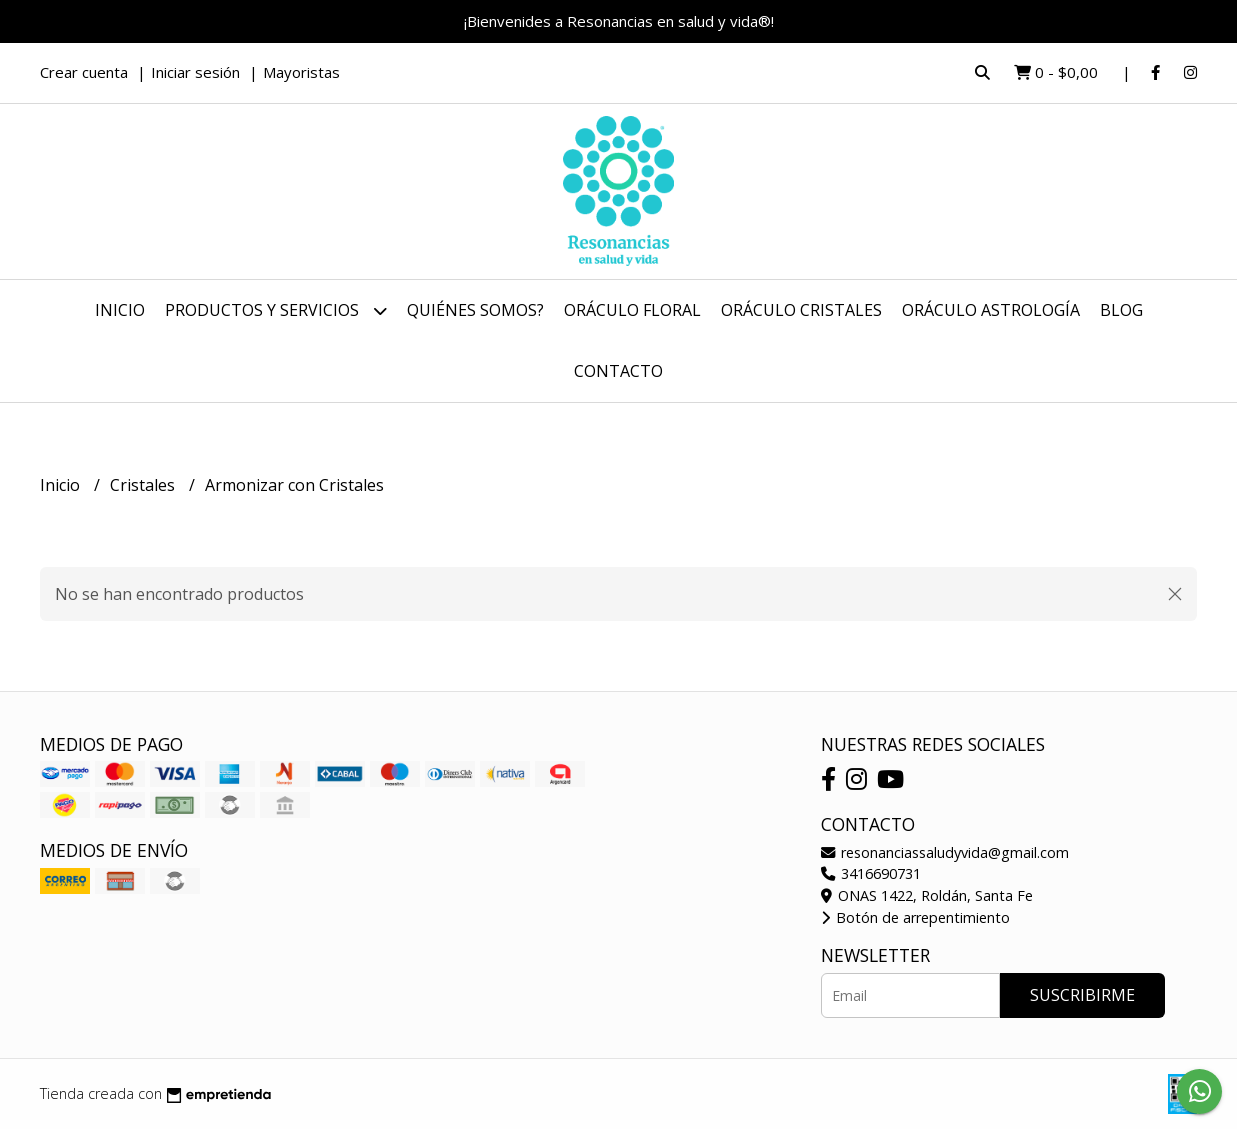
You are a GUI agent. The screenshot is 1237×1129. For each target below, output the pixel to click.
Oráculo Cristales (801, 310)
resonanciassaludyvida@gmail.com (945, 852)
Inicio (120, 310)
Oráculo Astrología (991, 310)
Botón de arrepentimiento (915, 917)
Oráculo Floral (632, 310)
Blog (1121, 310)
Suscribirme (1082, 995)
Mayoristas (301, 72)
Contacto (618, 371)
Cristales (144, 485)
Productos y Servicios (276, 310)
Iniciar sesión (195, 72)
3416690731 (871, 873)
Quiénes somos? (475, 310)
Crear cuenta (84, 72)
